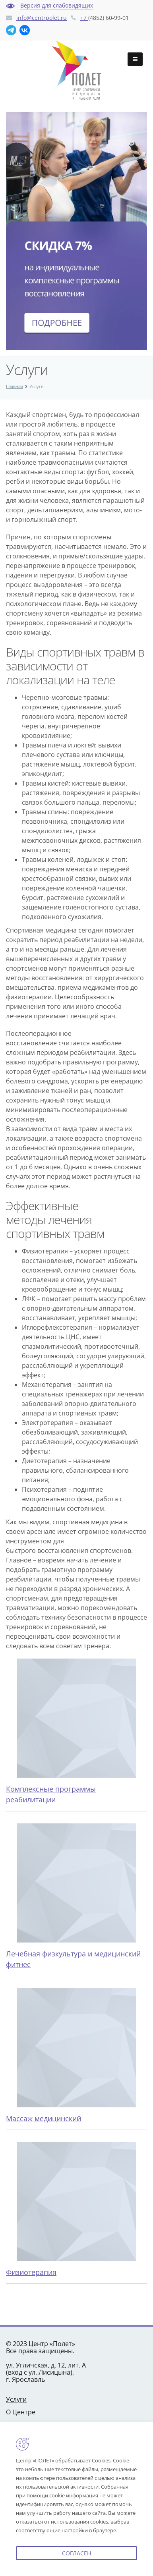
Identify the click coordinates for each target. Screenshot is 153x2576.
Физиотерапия (31, 2272)
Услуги (16, 2399)
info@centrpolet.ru (41, 17)
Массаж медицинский (43, 2118)
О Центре (20, 2412)
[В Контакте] (24, 30)
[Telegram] (11, 30)
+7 (84, 17)
